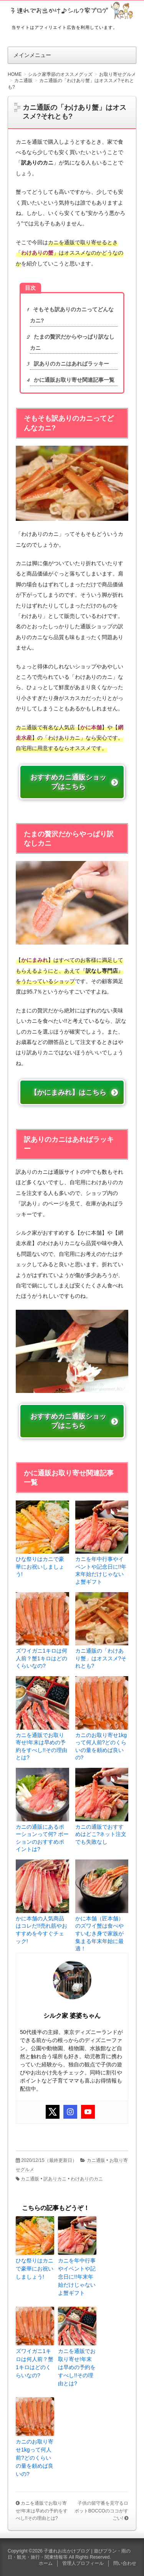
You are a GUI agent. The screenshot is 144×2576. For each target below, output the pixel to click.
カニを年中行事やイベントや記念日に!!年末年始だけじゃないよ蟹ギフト (101, 1570)
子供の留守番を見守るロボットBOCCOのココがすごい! (101, 2510)
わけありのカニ (87, 2179)
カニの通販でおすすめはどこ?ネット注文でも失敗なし (101, 1834)
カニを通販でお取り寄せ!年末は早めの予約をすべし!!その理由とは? (41, 1746)
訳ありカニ (54, 2179)
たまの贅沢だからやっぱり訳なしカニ (72, 342)
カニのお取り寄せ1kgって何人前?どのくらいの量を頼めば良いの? (101, 1746)
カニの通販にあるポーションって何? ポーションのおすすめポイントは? (42, 1838)
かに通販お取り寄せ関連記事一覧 (72, 380)
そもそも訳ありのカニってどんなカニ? (72, 315)
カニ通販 (96, 2160)
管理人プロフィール (83, 2563)
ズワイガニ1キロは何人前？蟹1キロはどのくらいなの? (41, 1658)
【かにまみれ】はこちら (68, 1092)
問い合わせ (124, 2563)
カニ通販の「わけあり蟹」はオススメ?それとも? (101, 1658)
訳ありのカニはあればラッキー (69, 364)
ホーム (46, 2563)
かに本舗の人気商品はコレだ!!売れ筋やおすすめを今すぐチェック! (41, 1929)
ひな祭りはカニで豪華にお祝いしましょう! (40, 1566)
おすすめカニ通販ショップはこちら (68, 781)
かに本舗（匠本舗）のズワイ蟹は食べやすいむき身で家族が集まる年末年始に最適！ (99, 1933)
